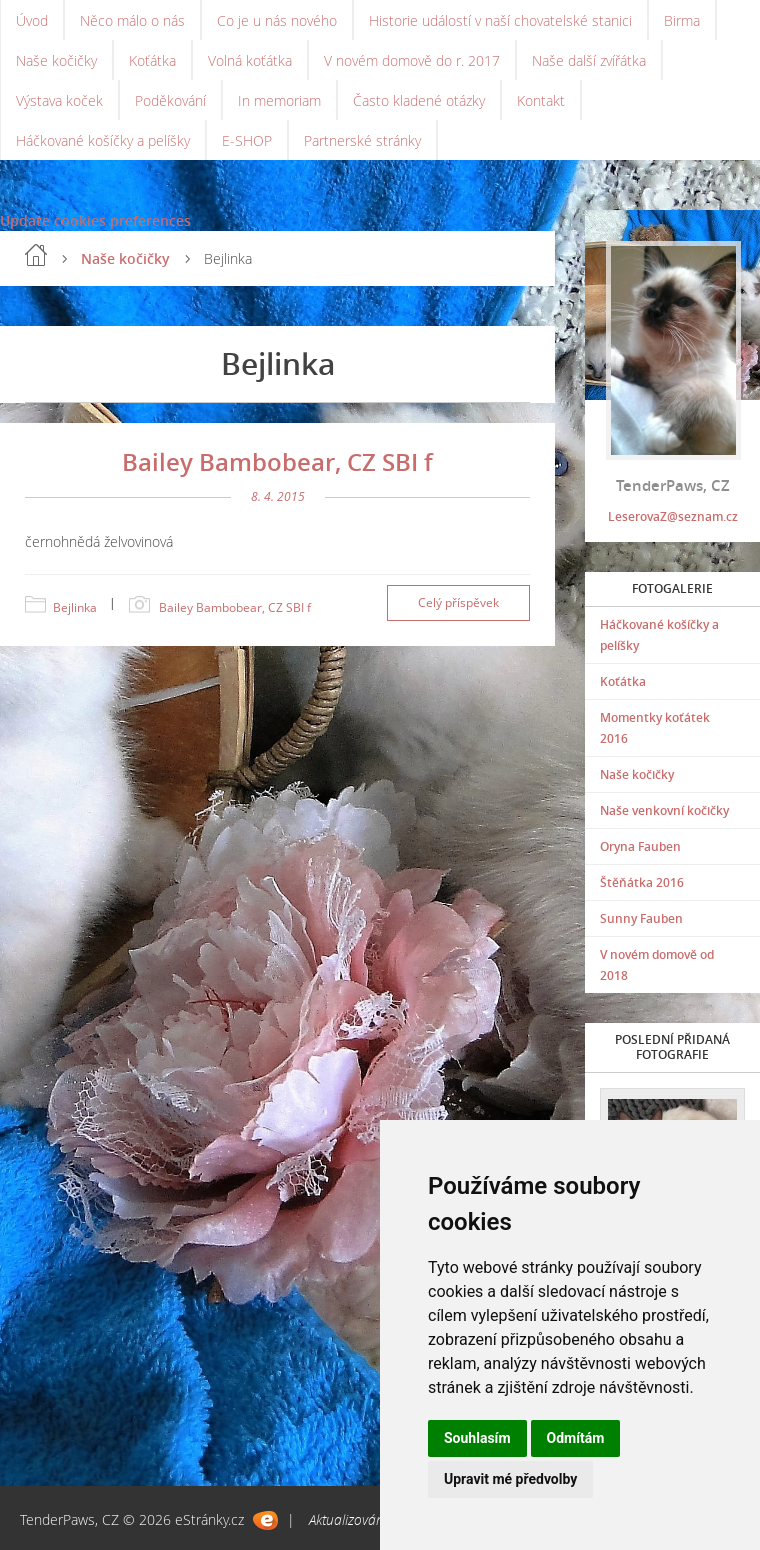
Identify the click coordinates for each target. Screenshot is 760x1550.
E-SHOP (247, 140)
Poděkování (170, 100)
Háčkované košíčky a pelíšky (103, 140)
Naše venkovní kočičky (664, 810)
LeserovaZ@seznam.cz (673, 516)
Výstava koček (59, 100)
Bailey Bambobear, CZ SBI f (277, 461)
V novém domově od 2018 (657, 965)
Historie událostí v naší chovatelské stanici (500, 20)
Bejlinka (75, 607)
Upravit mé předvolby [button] (510, 1479)
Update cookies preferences (95, 220)
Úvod (32, 20)
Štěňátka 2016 (642, 882)
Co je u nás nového (277, 20)
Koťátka (152, 60)
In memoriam (279, 100)
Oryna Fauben (640, 846)
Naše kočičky (56, 60)
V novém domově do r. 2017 (412, 60)
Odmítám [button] (576, 1438)
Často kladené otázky (419, 100)
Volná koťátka (250, 60)
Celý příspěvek (458, 602)
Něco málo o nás (132, 20)
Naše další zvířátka (589, 60)
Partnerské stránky (362, 140)
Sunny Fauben (641, 918)
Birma (682, 20)
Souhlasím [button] (477, 1438)
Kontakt (541, 100)
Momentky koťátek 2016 (655, 728)
